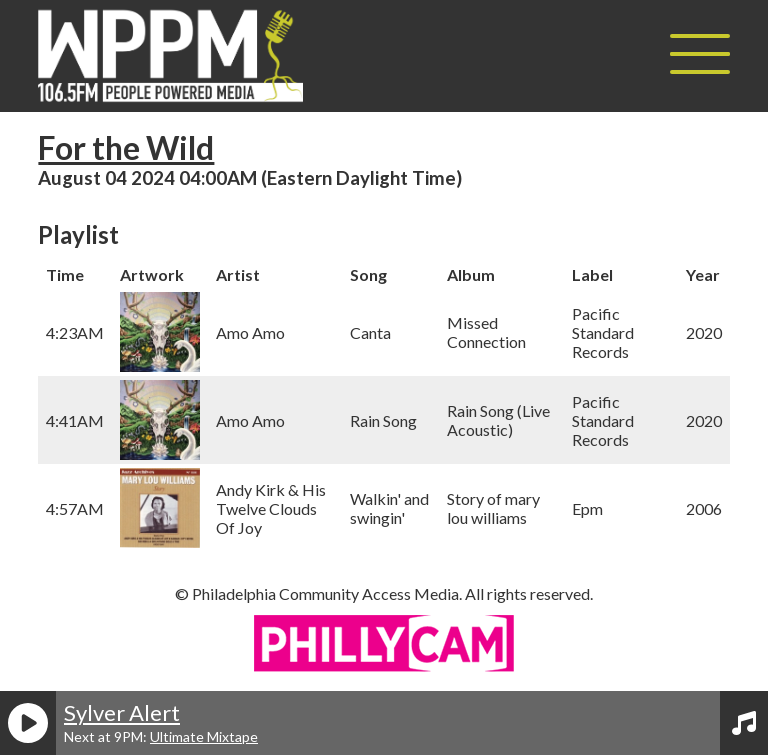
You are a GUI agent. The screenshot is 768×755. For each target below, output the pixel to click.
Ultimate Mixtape (204, 736)
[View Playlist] (744, 723)
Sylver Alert (122, 712)
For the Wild (126, 147)
